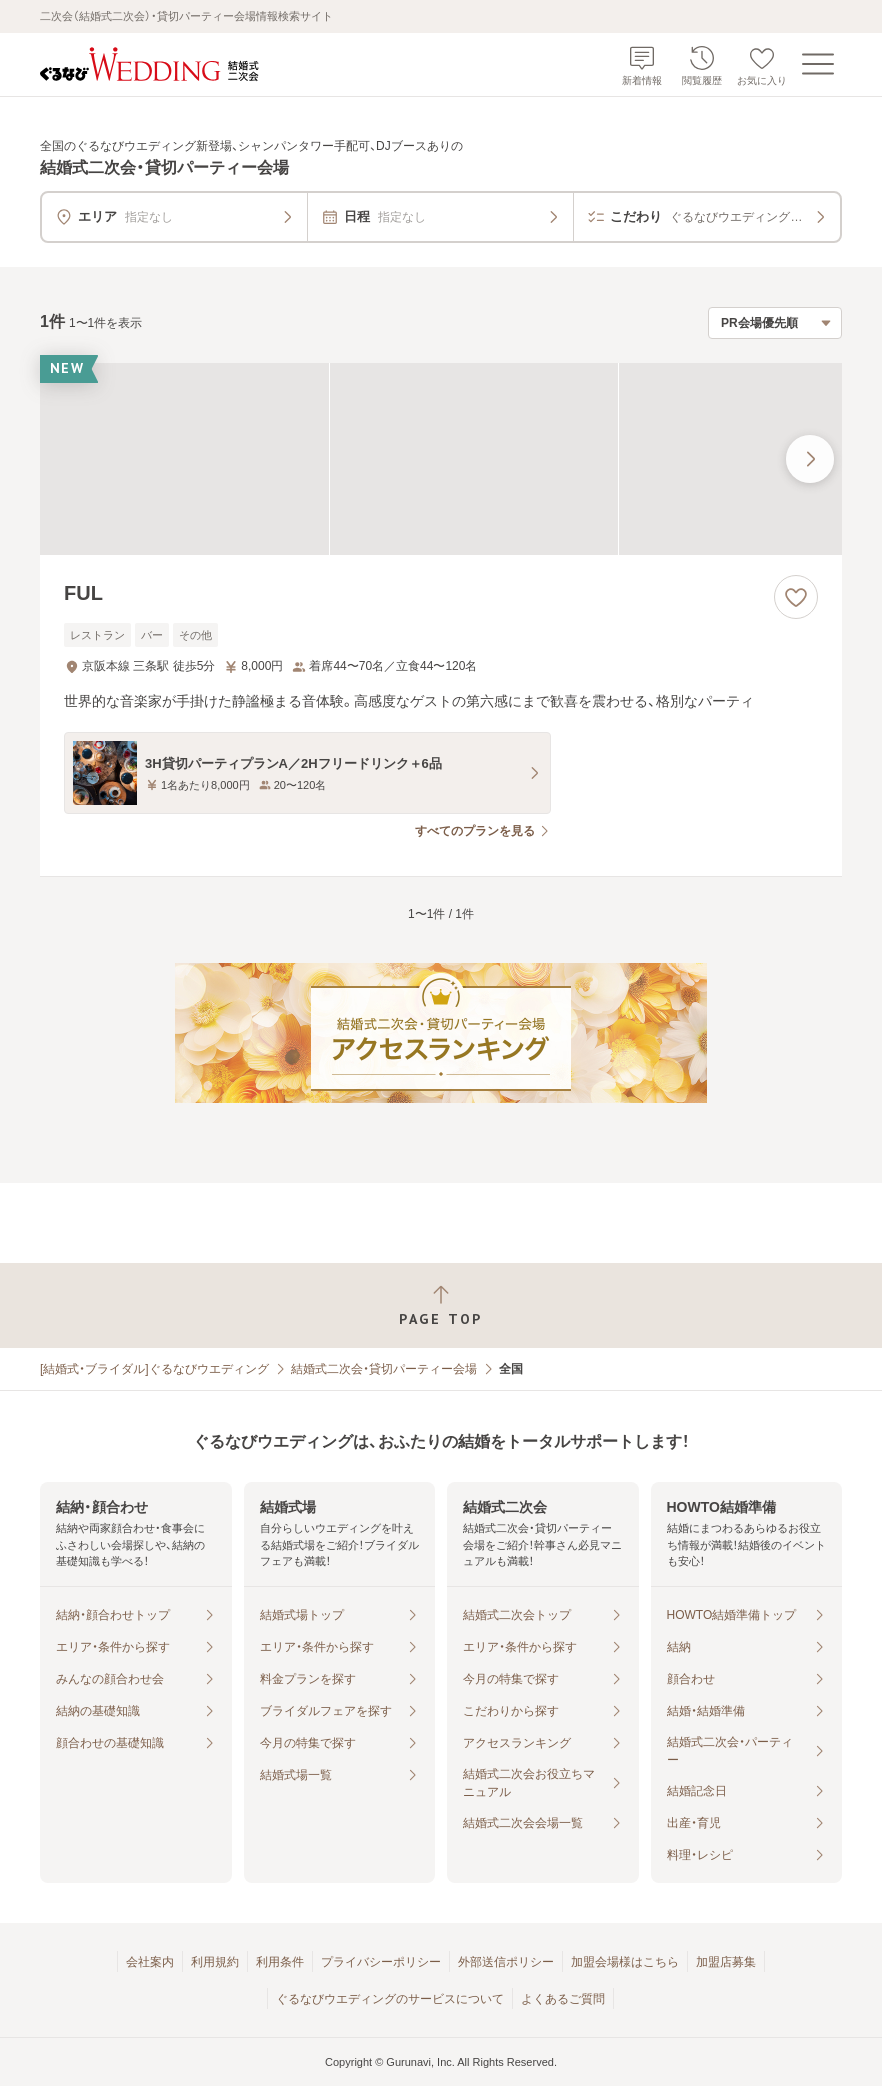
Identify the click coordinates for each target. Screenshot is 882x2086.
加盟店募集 (726, 1962)
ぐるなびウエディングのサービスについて (390, 1999)
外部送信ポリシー (506, 1962)
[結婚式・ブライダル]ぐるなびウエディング (154, 1369)
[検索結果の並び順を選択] (775, 323)
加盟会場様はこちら (625, 1962)
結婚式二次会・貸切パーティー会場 (384, 1369)
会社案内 (150, 1962)
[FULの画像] (441, 459)
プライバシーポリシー (381, 1962)
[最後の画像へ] (810, 459)
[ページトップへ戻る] (441, 1305)
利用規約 (215, 1962)
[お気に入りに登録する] (796, 597)
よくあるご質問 (563, 1999)
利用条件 (280, 1962)
